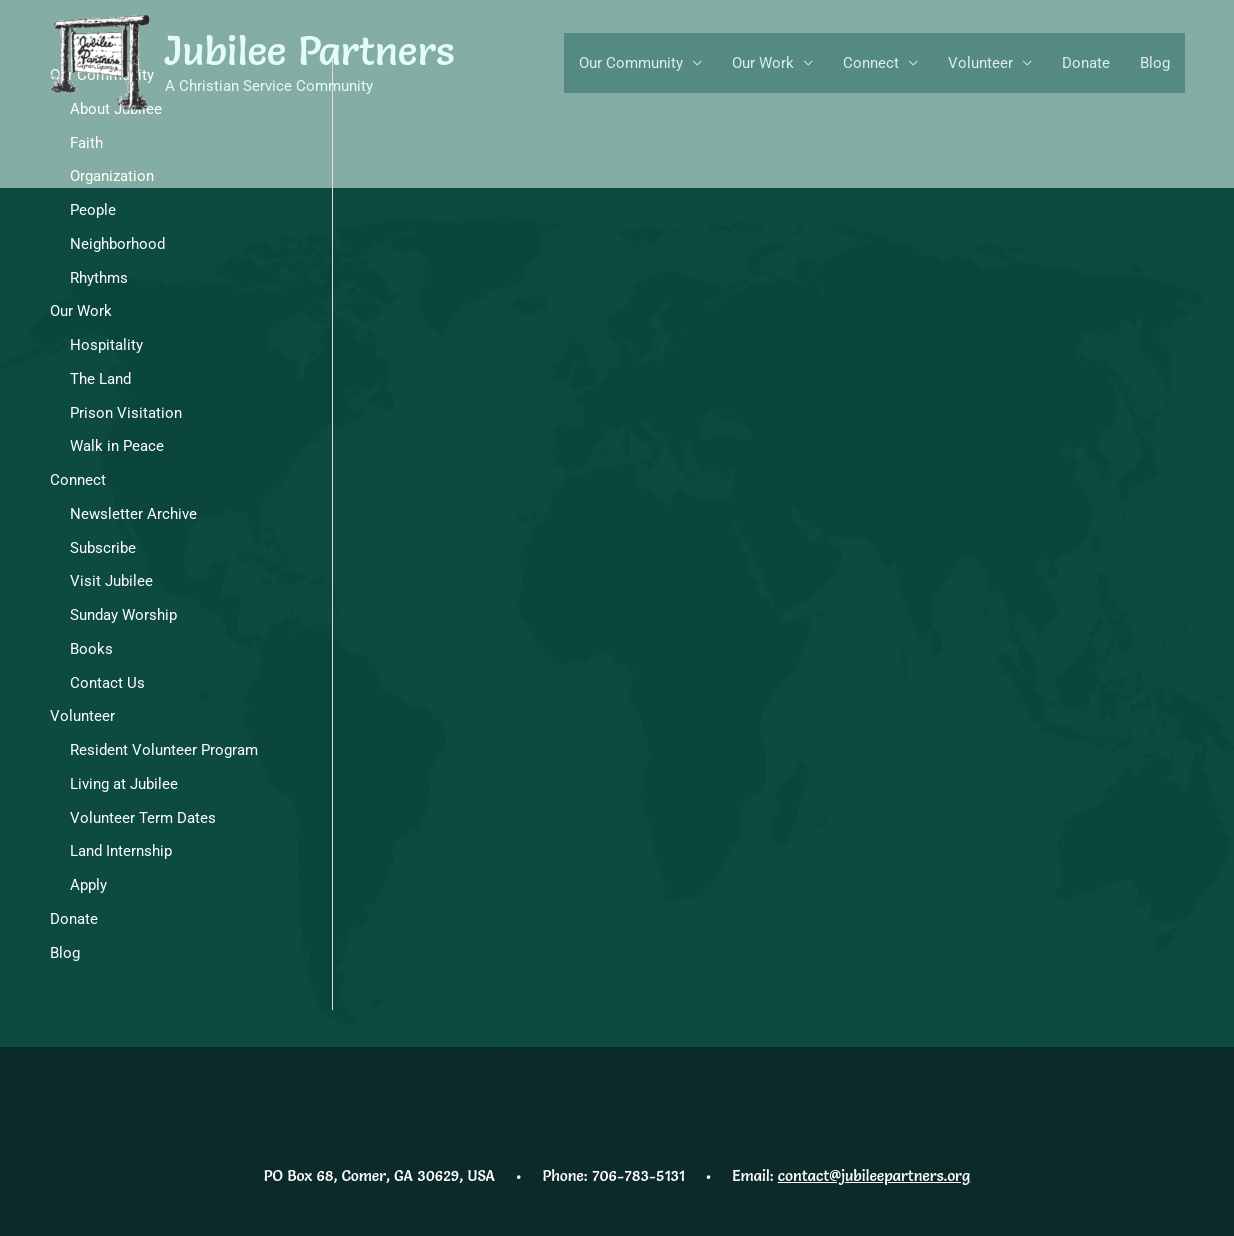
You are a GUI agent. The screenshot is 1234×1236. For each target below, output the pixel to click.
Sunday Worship (123, 615)
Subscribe (103, 548)
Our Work (763, 63)
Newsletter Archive (133, 514)
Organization (112, 176)
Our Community (631, 63)
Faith (86, 143)
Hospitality (106, 345)
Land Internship (121, 851)
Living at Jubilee (124, 784)
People (93, 210)
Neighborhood (117, 244)
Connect (871, 63)
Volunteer (980, 63)
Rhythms (99, 278)
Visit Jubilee (111, 581)
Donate (1086, 63)
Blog (1155, 63)
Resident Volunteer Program (164, 750)
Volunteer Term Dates (143, 818)
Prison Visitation (126, 413)
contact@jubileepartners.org (874, 1175)
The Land (100, 379)
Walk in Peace (117, 446)
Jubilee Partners (310, 50)
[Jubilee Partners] (100, 62)
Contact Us (107, 683)
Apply (88, 885)
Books (91, 649)
